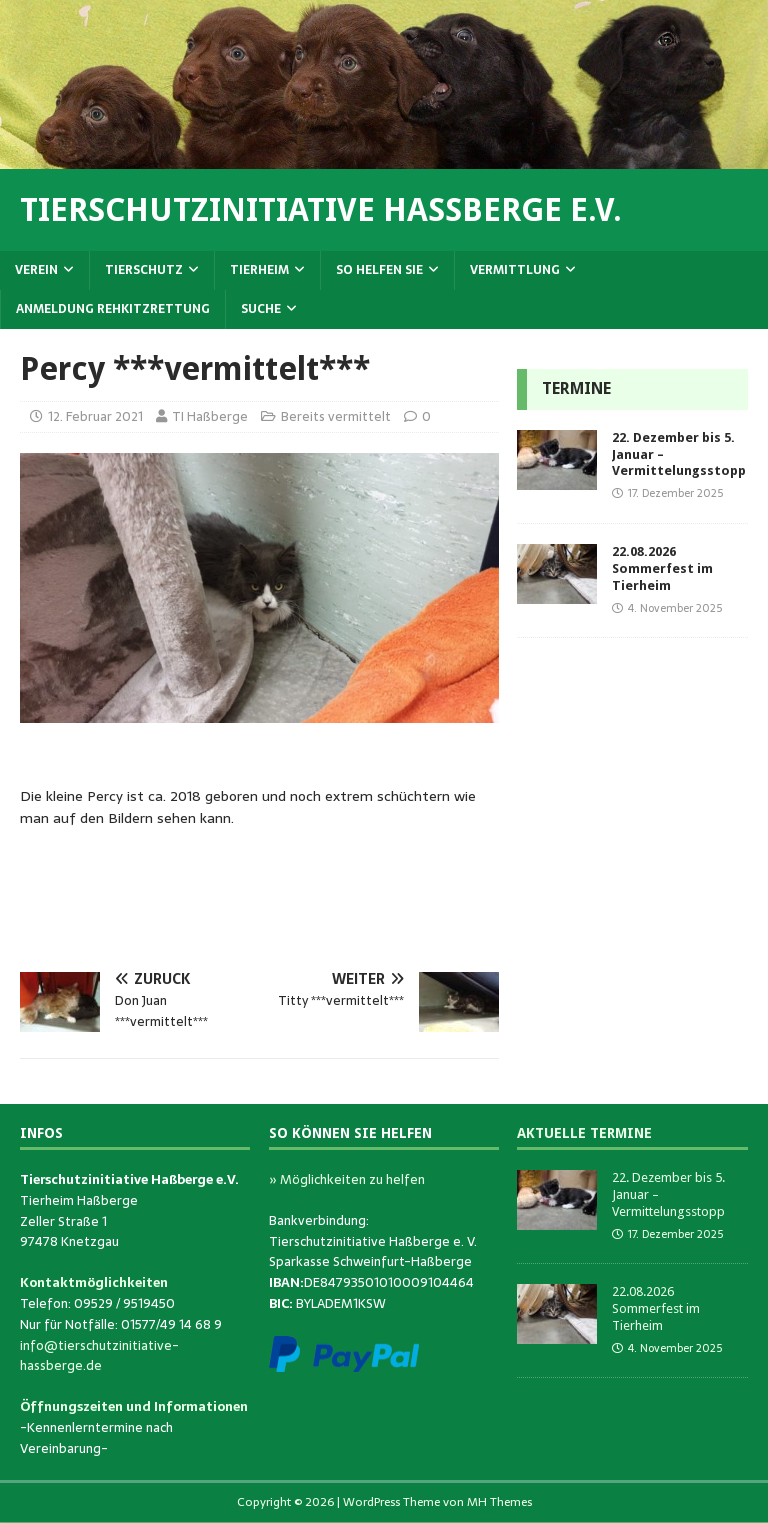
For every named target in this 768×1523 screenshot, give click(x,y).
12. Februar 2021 (95, 416)
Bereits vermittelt (336, 416)
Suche (261, 309)
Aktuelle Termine (584, 1133)
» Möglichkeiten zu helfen (347, 1179)
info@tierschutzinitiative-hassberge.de (99, 1356)
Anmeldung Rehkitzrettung (113, 309)
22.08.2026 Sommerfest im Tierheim (662, 568)
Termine (576, 388)
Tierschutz (144, 270)
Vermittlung (515, 270)
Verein (36, 270)
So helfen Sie (379, 270)
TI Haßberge (210, 416)
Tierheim (259, 270)
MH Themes (499, 1502)
